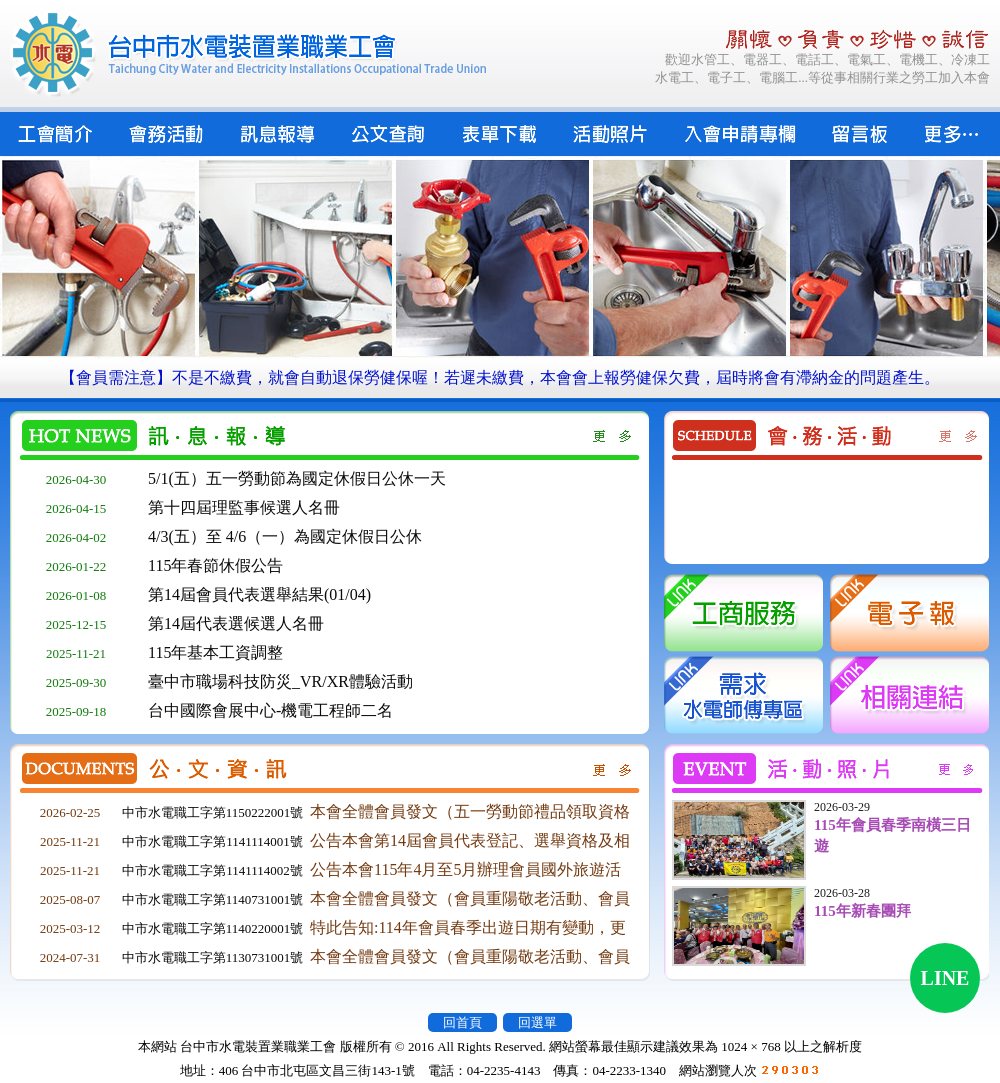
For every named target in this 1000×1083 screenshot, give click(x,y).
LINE (945, 978)
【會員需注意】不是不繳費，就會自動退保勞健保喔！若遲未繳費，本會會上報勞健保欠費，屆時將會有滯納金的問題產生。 (500, 377)
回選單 (537, 1022)
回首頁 (462, 1022)
